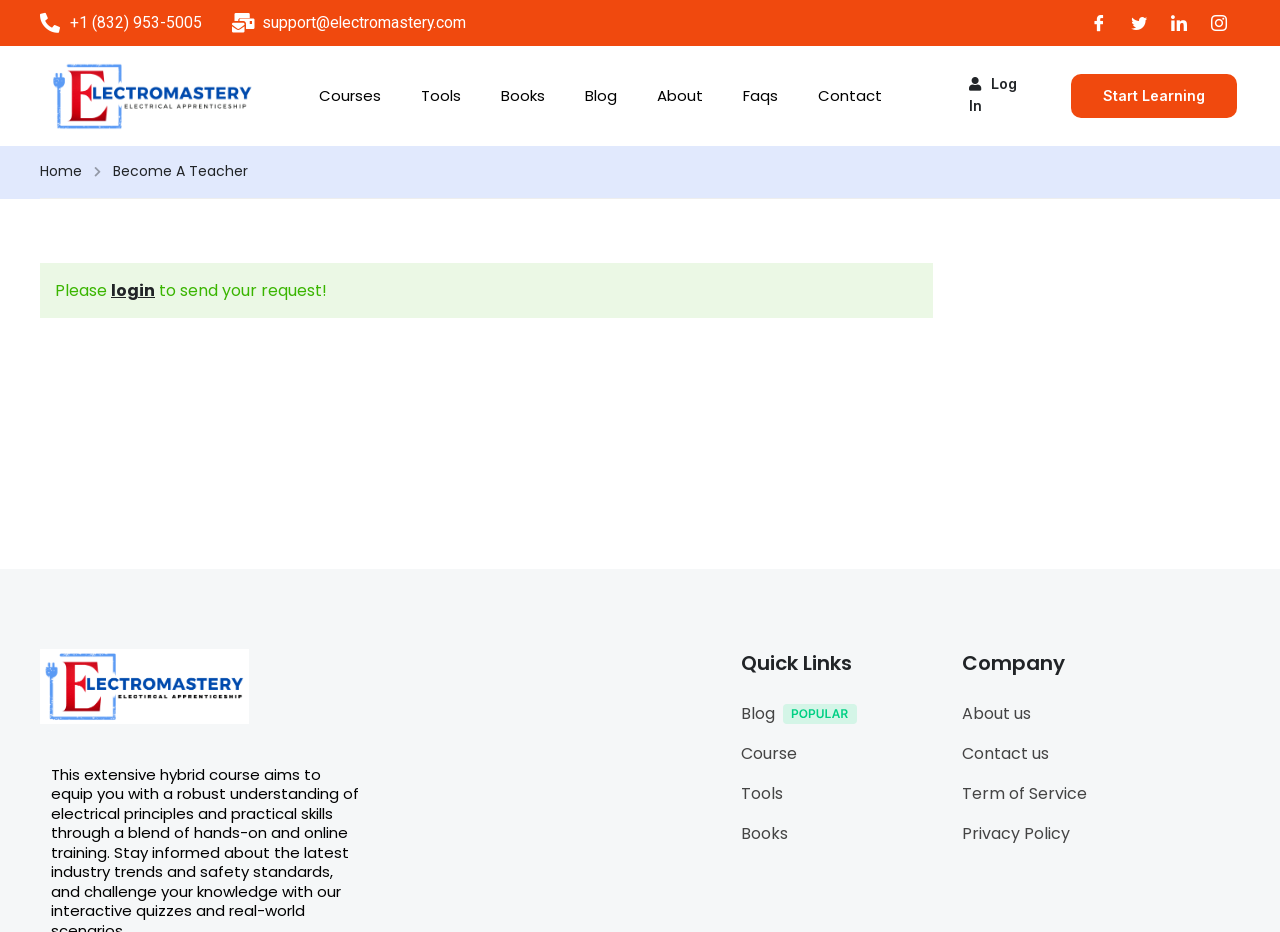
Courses (350, 95)
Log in (993, 94)
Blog (601, 95)
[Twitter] (1139, 23)
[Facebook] (1099, 23)
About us (996, 713)
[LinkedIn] (1179, 23)
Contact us (1005, 753)
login (133, 290)
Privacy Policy (1016, 833)
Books (523, 95)
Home (61, 171)
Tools (441, 95)
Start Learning (1154, 95)
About (680, 95)
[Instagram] (1219, 23)
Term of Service (1024, 793)
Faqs (760, 95)
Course (769, 753)
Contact (850, 95)
